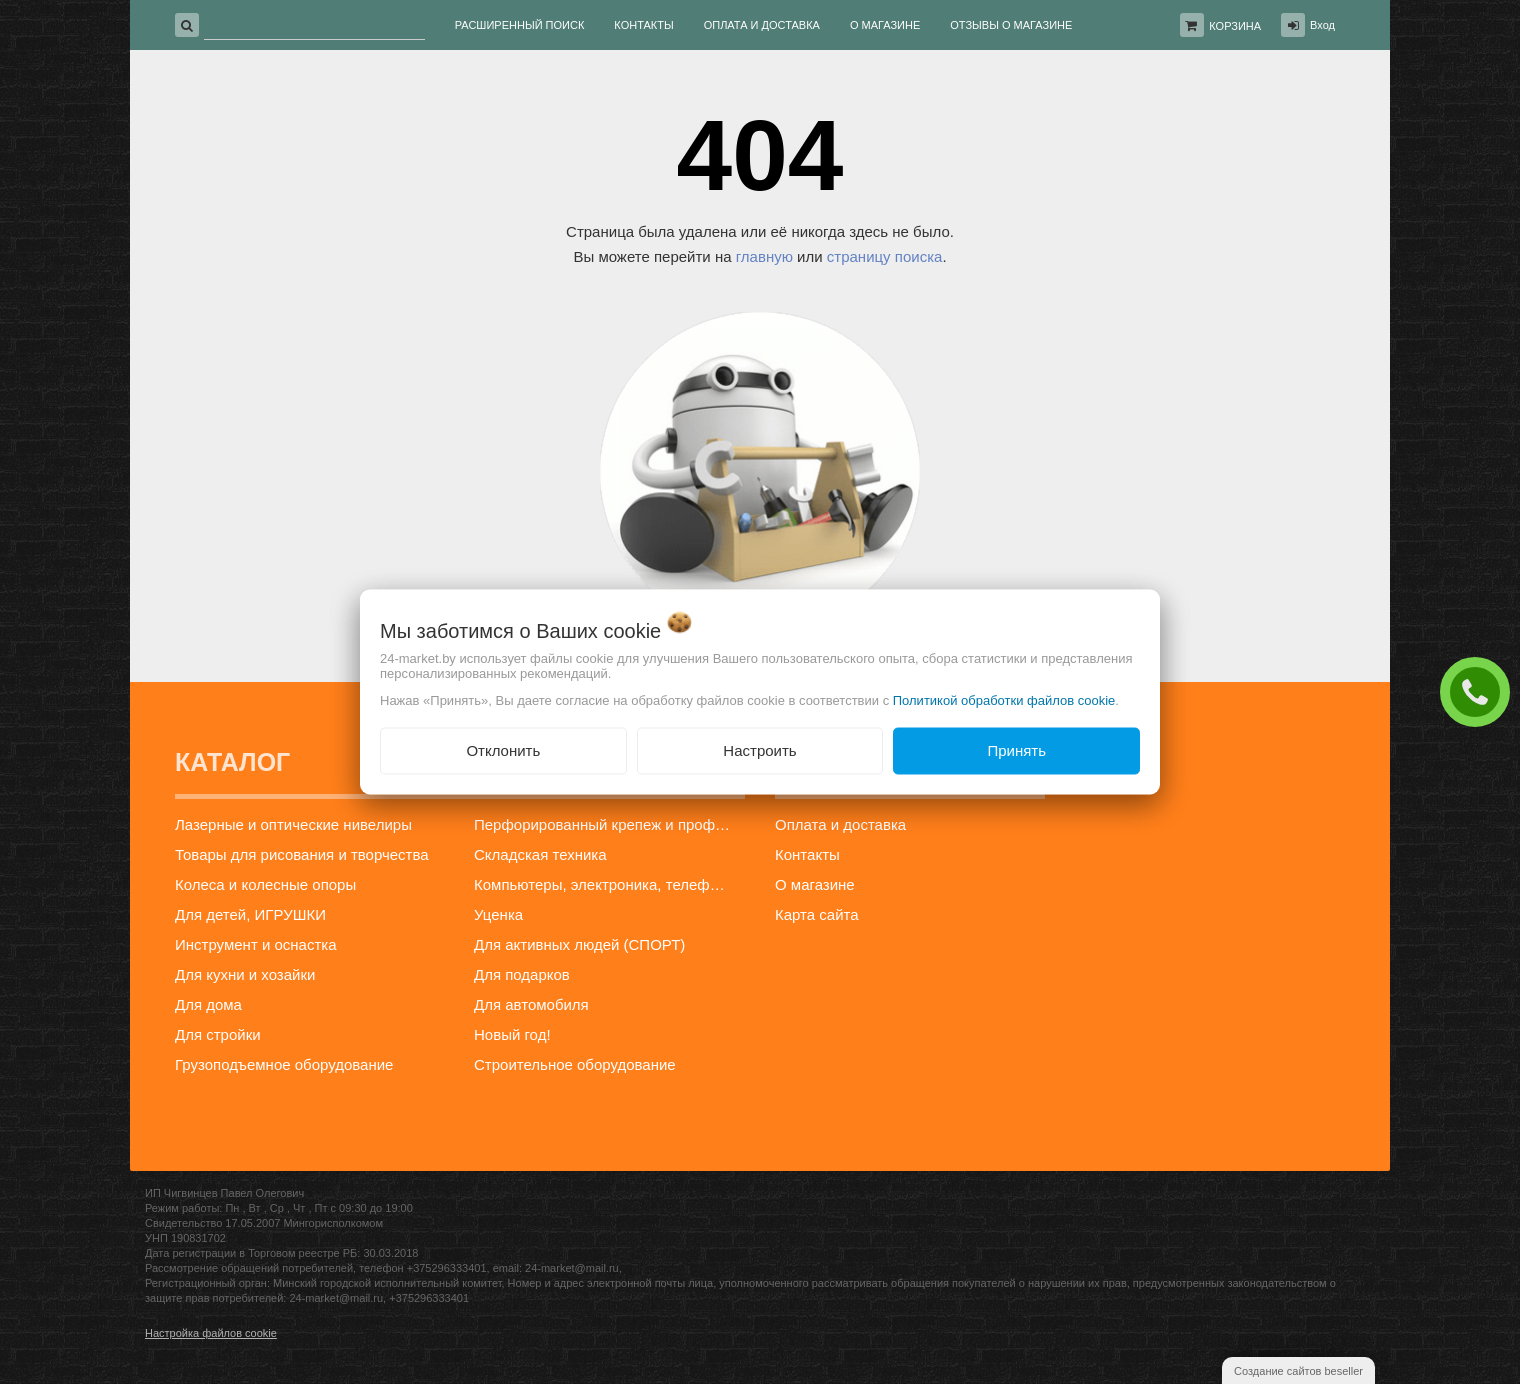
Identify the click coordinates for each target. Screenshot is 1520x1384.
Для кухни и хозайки (245, 974)
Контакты (807, 854)
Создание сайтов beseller (1298, 1371)
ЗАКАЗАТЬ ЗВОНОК (1480, 691)
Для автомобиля (531, 1004)
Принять (1016, 750)
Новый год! (512, 1034)
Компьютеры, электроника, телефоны (605, 884)
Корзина (1235, 26)
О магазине (815, 884)
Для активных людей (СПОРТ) (579, 944)
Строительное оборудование (575, 1064)
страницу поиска (885, 256)
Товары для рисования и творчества (302, 854)
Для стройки (218, 1034)
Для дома (208, 1004)
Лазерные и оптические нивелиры (293, 824)
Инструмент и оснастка (256, 944)
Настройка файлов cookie (211, 1333)
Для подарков (522, 974)
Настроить (759, 750)
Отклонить (503, 750)
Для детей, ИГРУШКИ (250, 914)
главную (764, 256)
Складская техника (540, 854)
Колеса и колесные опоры (265, 884)
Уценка (498, 914)
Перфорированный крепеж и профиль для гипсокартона (609, 824)
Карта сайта (817, 914)
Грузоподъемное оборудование (284, 1064)
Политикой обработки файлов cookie (1004, 700)
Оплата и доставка (840, 824)
